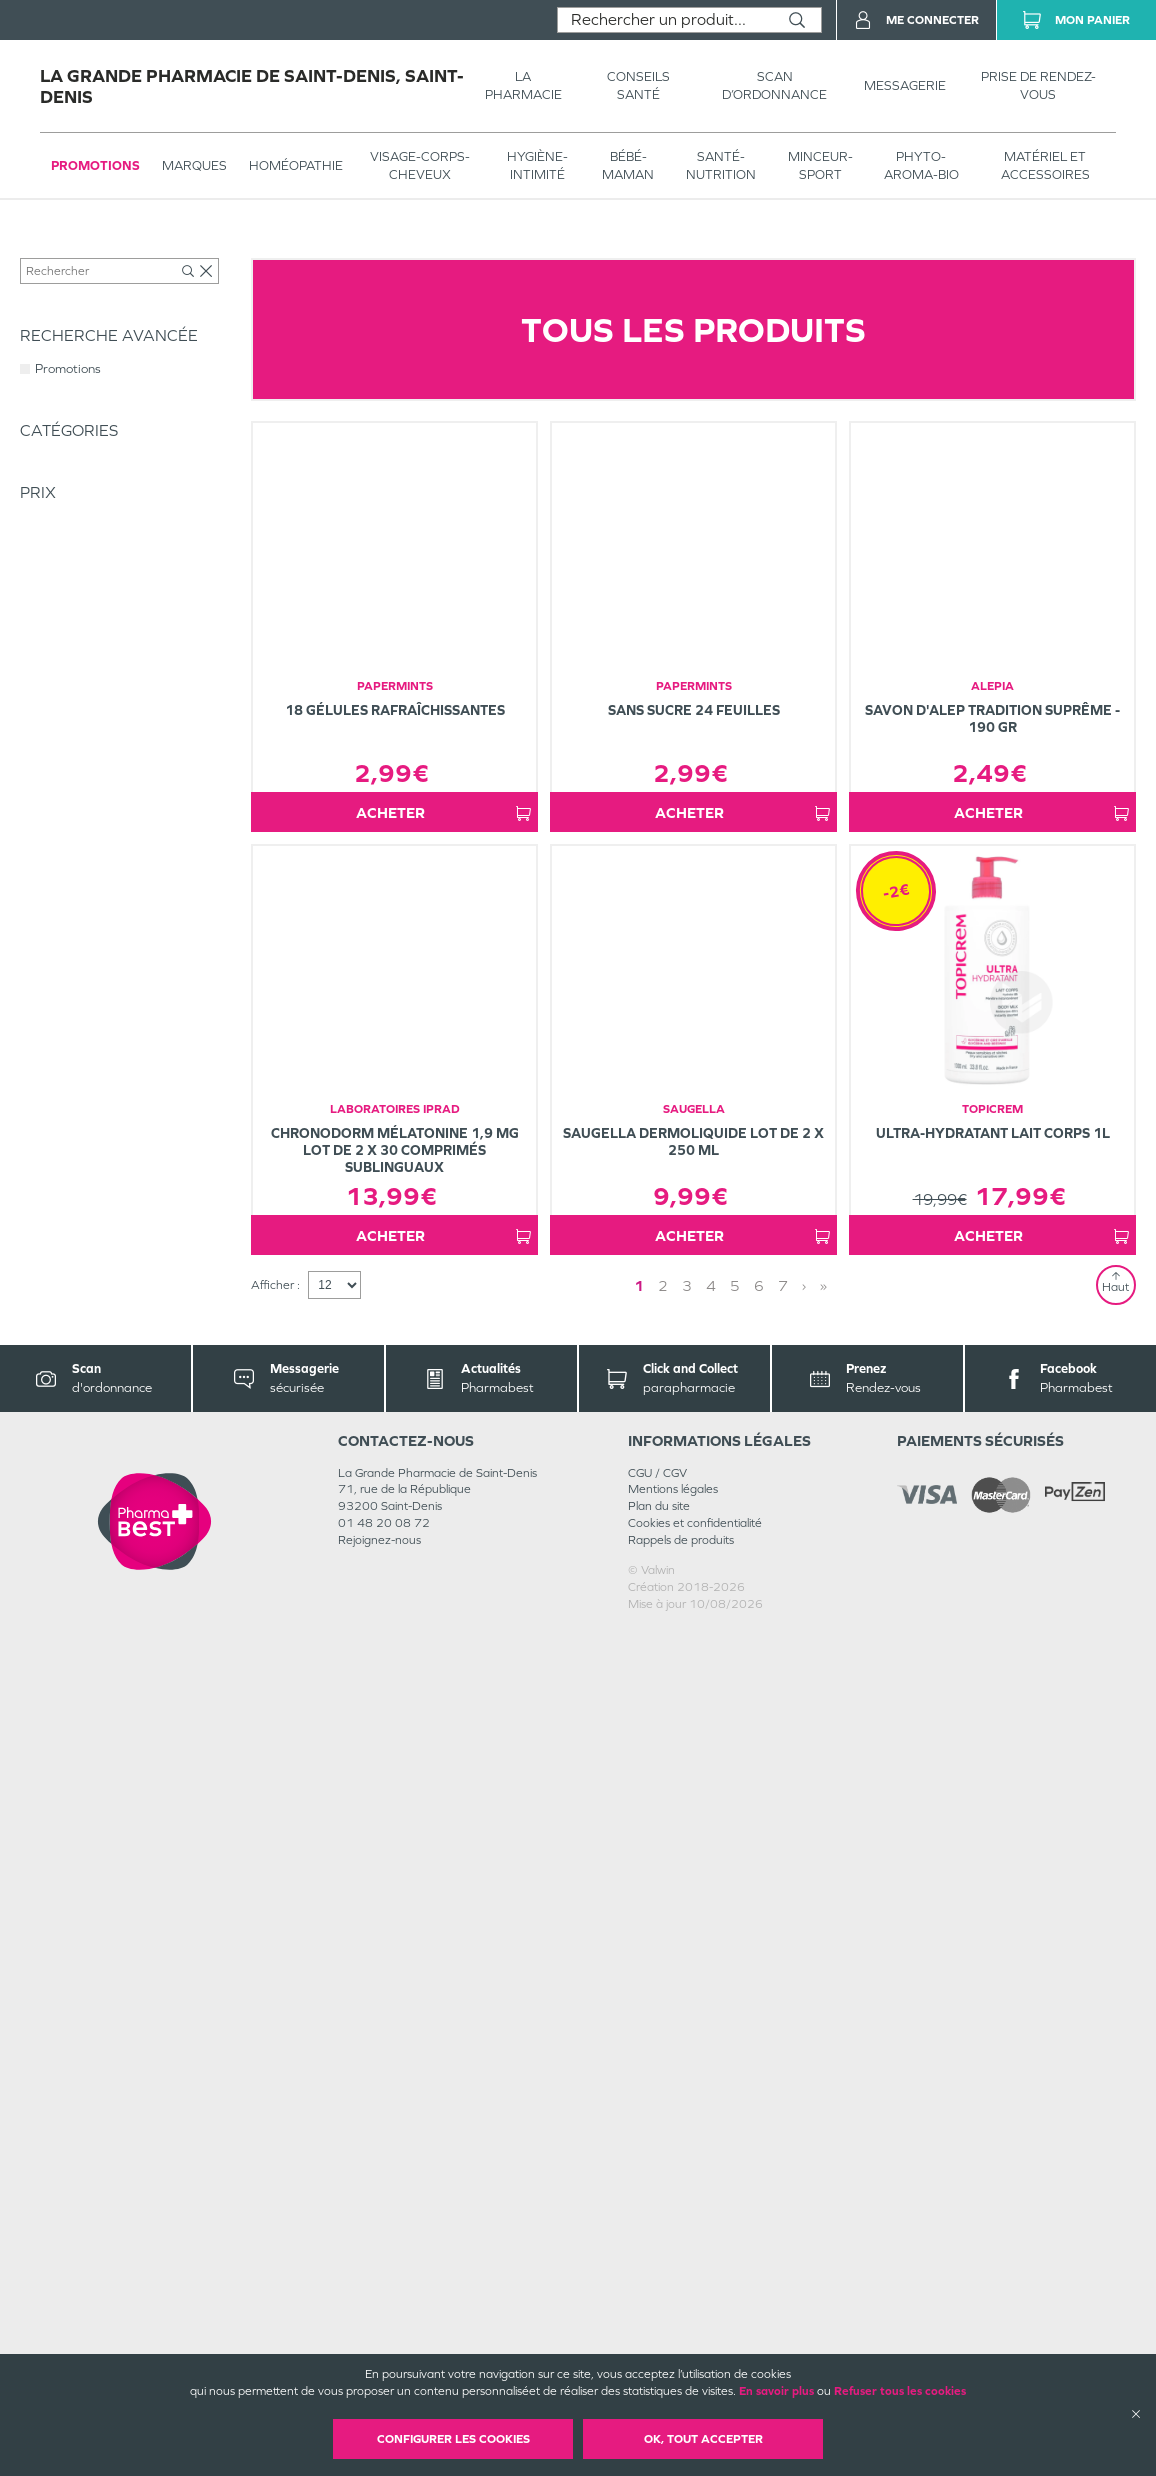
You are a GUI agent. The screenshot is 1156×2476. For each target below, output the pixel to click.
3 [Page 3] (687, 2131)
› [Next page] (804, 2131)
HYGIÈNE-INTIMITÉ (537, 165)
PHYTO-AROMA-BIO (921, 165)
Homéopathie (296, 165)
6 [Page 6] (759, 2131)
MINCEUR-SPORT (820, 165)
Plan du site (659, 2352)
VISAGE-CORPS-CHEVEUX (420, 165)
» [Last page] (823, 2131)
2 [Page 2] (663, 2131)
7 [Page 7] (783, 2131)
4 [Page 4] (711, 2131)
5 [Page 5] (735, 2131)
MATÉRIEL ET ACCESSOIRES (1045, 165)
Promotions (95, 165)
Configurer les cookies (453, 2439)
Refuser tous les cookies (900, 2391)
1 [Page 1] (639, 2131)
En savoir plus (776, 2391)
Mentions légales (673, 2335)
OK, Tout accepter (703, 2439)
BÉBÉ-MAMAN (628, 165)
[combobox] (665, 20)
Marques (194, 165)
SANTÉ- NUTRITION (721, 165)
